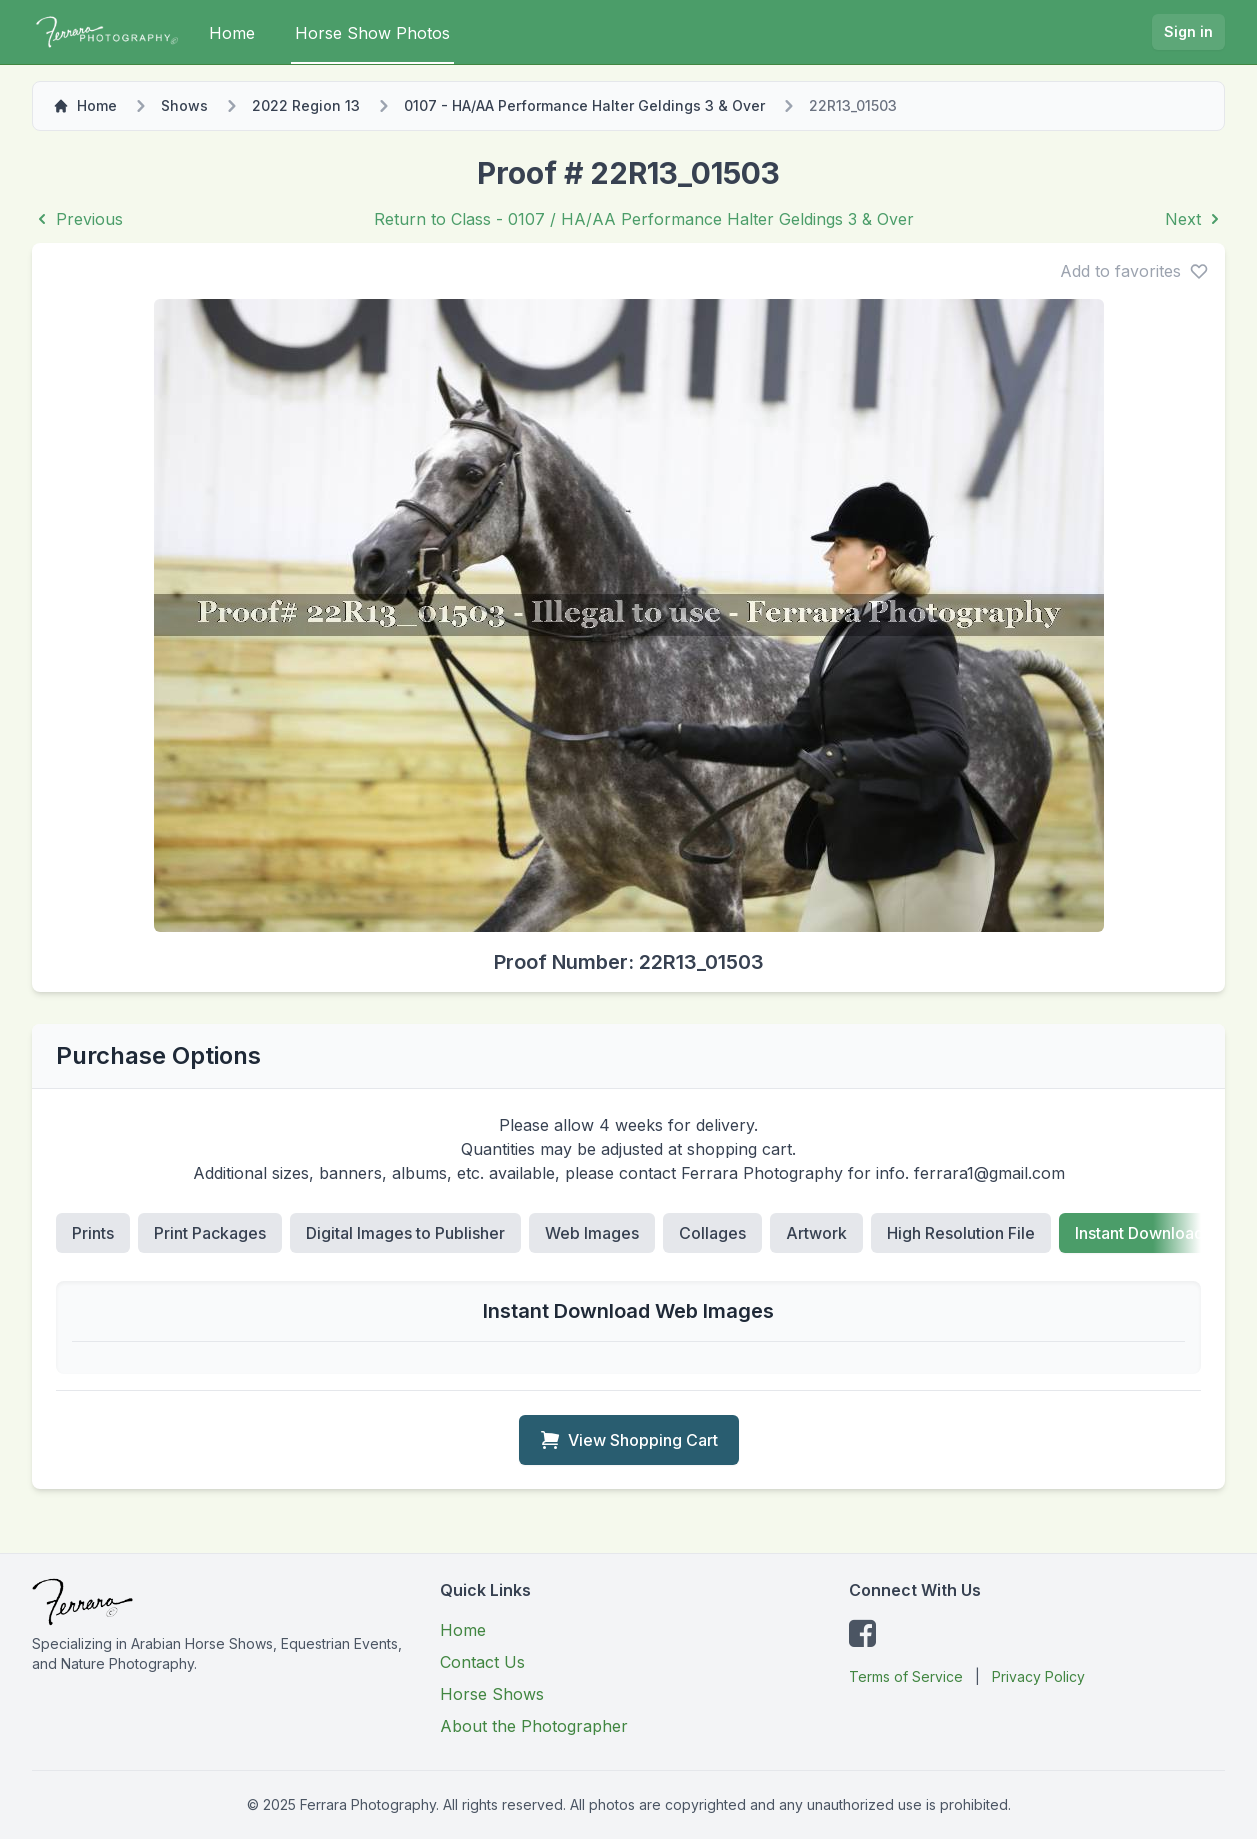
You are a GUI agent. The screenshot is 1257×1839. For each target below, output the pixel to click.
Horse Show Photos (372, 33)
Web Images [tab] (592, 1233)
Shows (184, 105)
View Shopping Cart (629, 1440)
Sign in (1188, 31)
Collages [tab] (712, 1233)
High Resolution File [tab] (961, 1233)
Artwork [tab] (816, 1233)
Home (232, 33)
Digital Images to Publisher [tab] (405, 1233)
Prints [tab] (93, 1233)
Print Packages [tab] (210, 1233)
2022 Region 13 (306, 105)
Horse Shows (492, 1694)
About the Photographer (534, 1726)
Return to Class (644, 219)
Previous (77, 219)
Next (1195, 219)
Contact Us (482, 1662)
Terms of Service (906, 1676)
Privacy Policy (1038, 1676)
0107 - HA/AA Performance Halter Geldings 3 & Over (584, 105)
